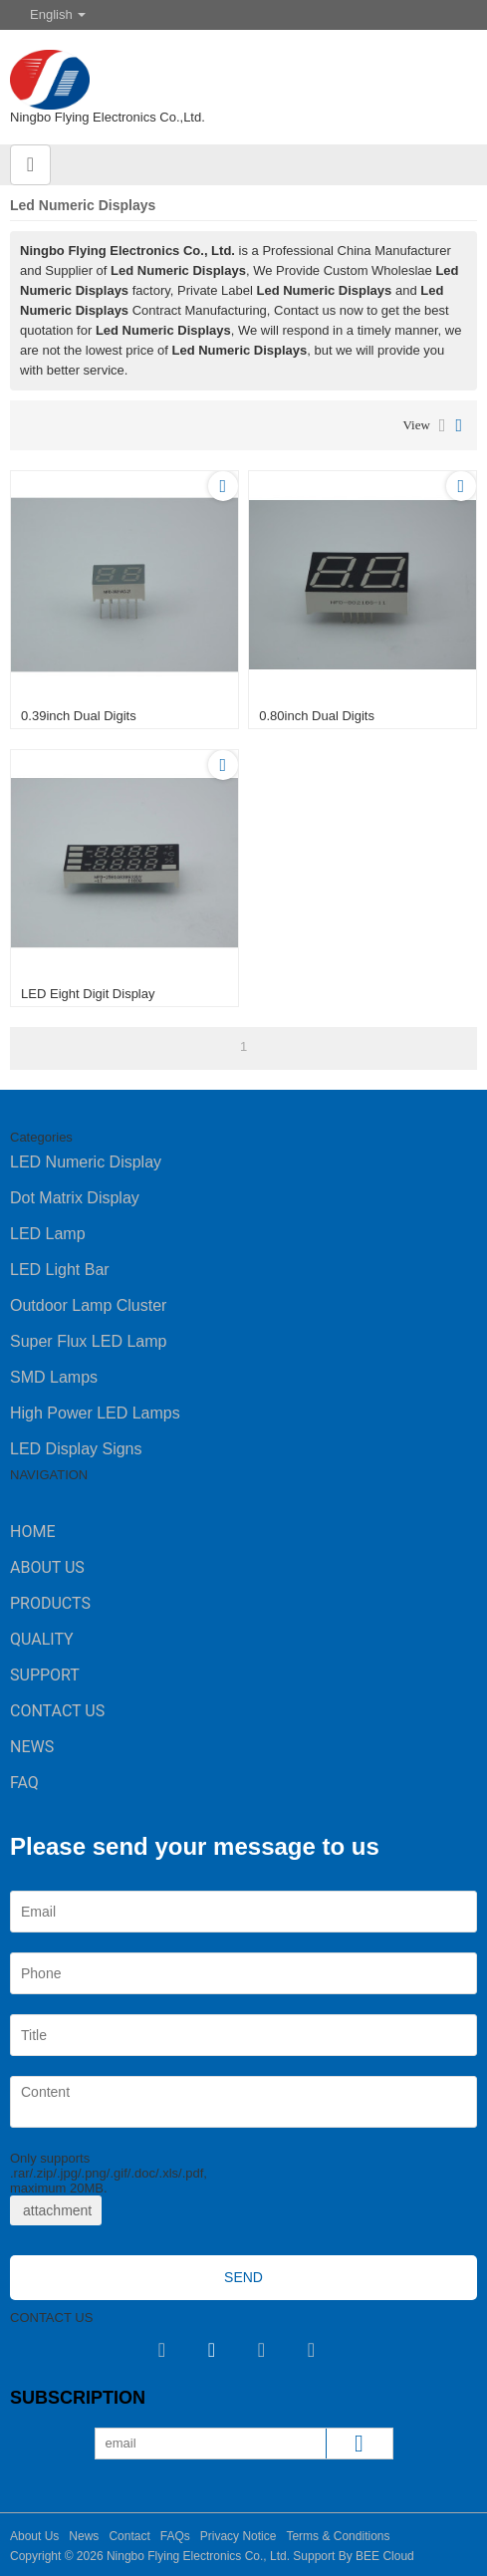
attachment (56, 2210)
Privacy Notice (238, 2536)
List (442, 425)
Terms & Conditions (337, 2536)
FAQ (24, 1782)
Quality (42, 1639)
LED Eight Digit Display (87, 993)
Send (243, 2277)
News (32, 1746)
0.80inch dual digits (316, 715)
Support (45, 1675)
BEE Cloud (385, 2556)
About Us (47, 1567)
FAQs (175, 2536)
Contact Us (57, 1710)
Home (32, 1531)
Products (50, 1603)
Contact (129, 2536)
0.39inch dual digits (78, 715)
